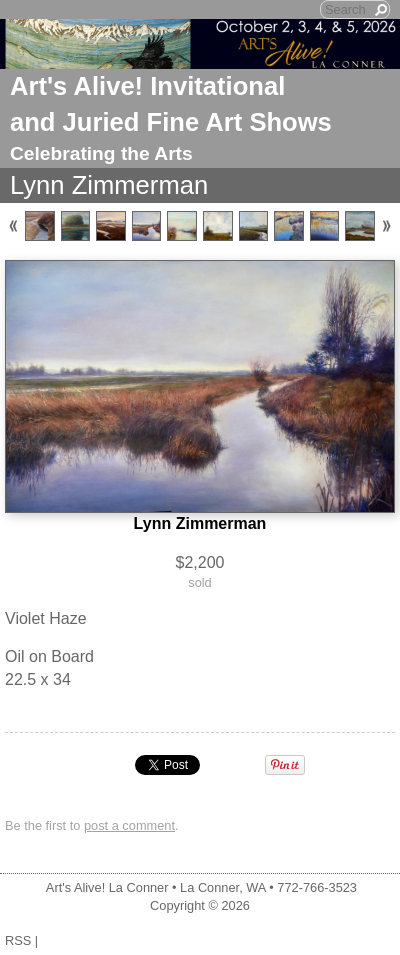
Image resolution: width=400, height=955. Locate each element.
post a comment (129, 825)
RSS (18, 940)
